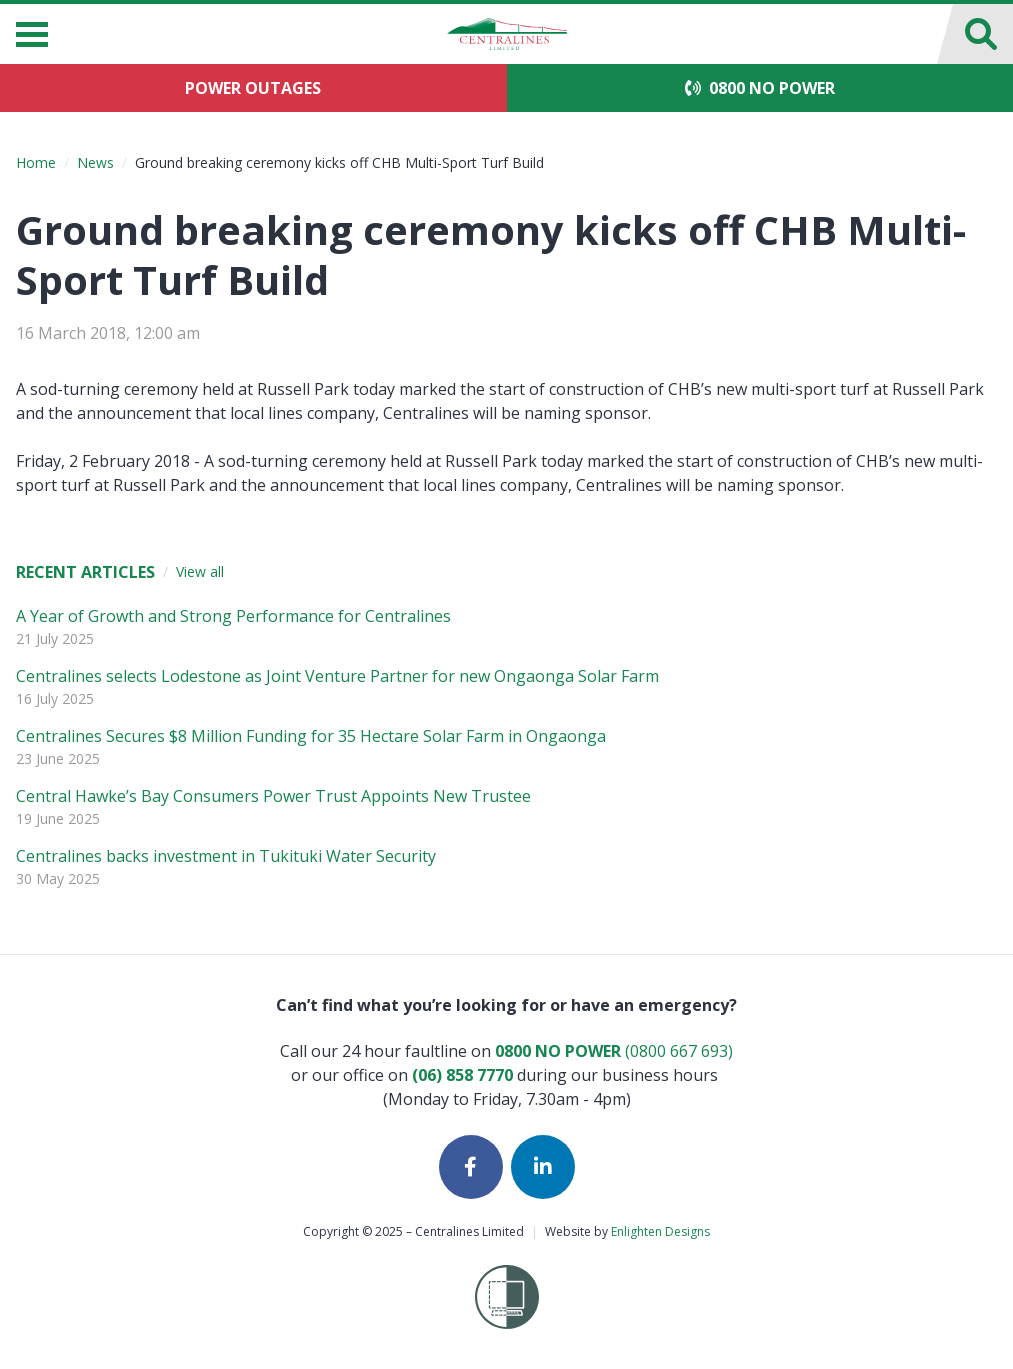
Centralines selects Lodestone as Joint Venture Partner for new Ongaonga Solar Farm (337, 676)
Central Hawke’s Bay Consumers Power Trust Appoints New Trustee (273, 796)
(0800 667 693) (614, 1051)
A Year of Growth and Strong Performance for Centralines (233, 616)
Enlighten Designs (660, 1231)
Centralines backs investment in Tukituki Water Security (226, 856)
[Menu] (32, 34)
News (95, 162)
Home (36, 162)
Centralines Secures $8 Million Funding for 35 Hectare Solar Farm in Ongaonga (311, 736)
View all (200, 571)
